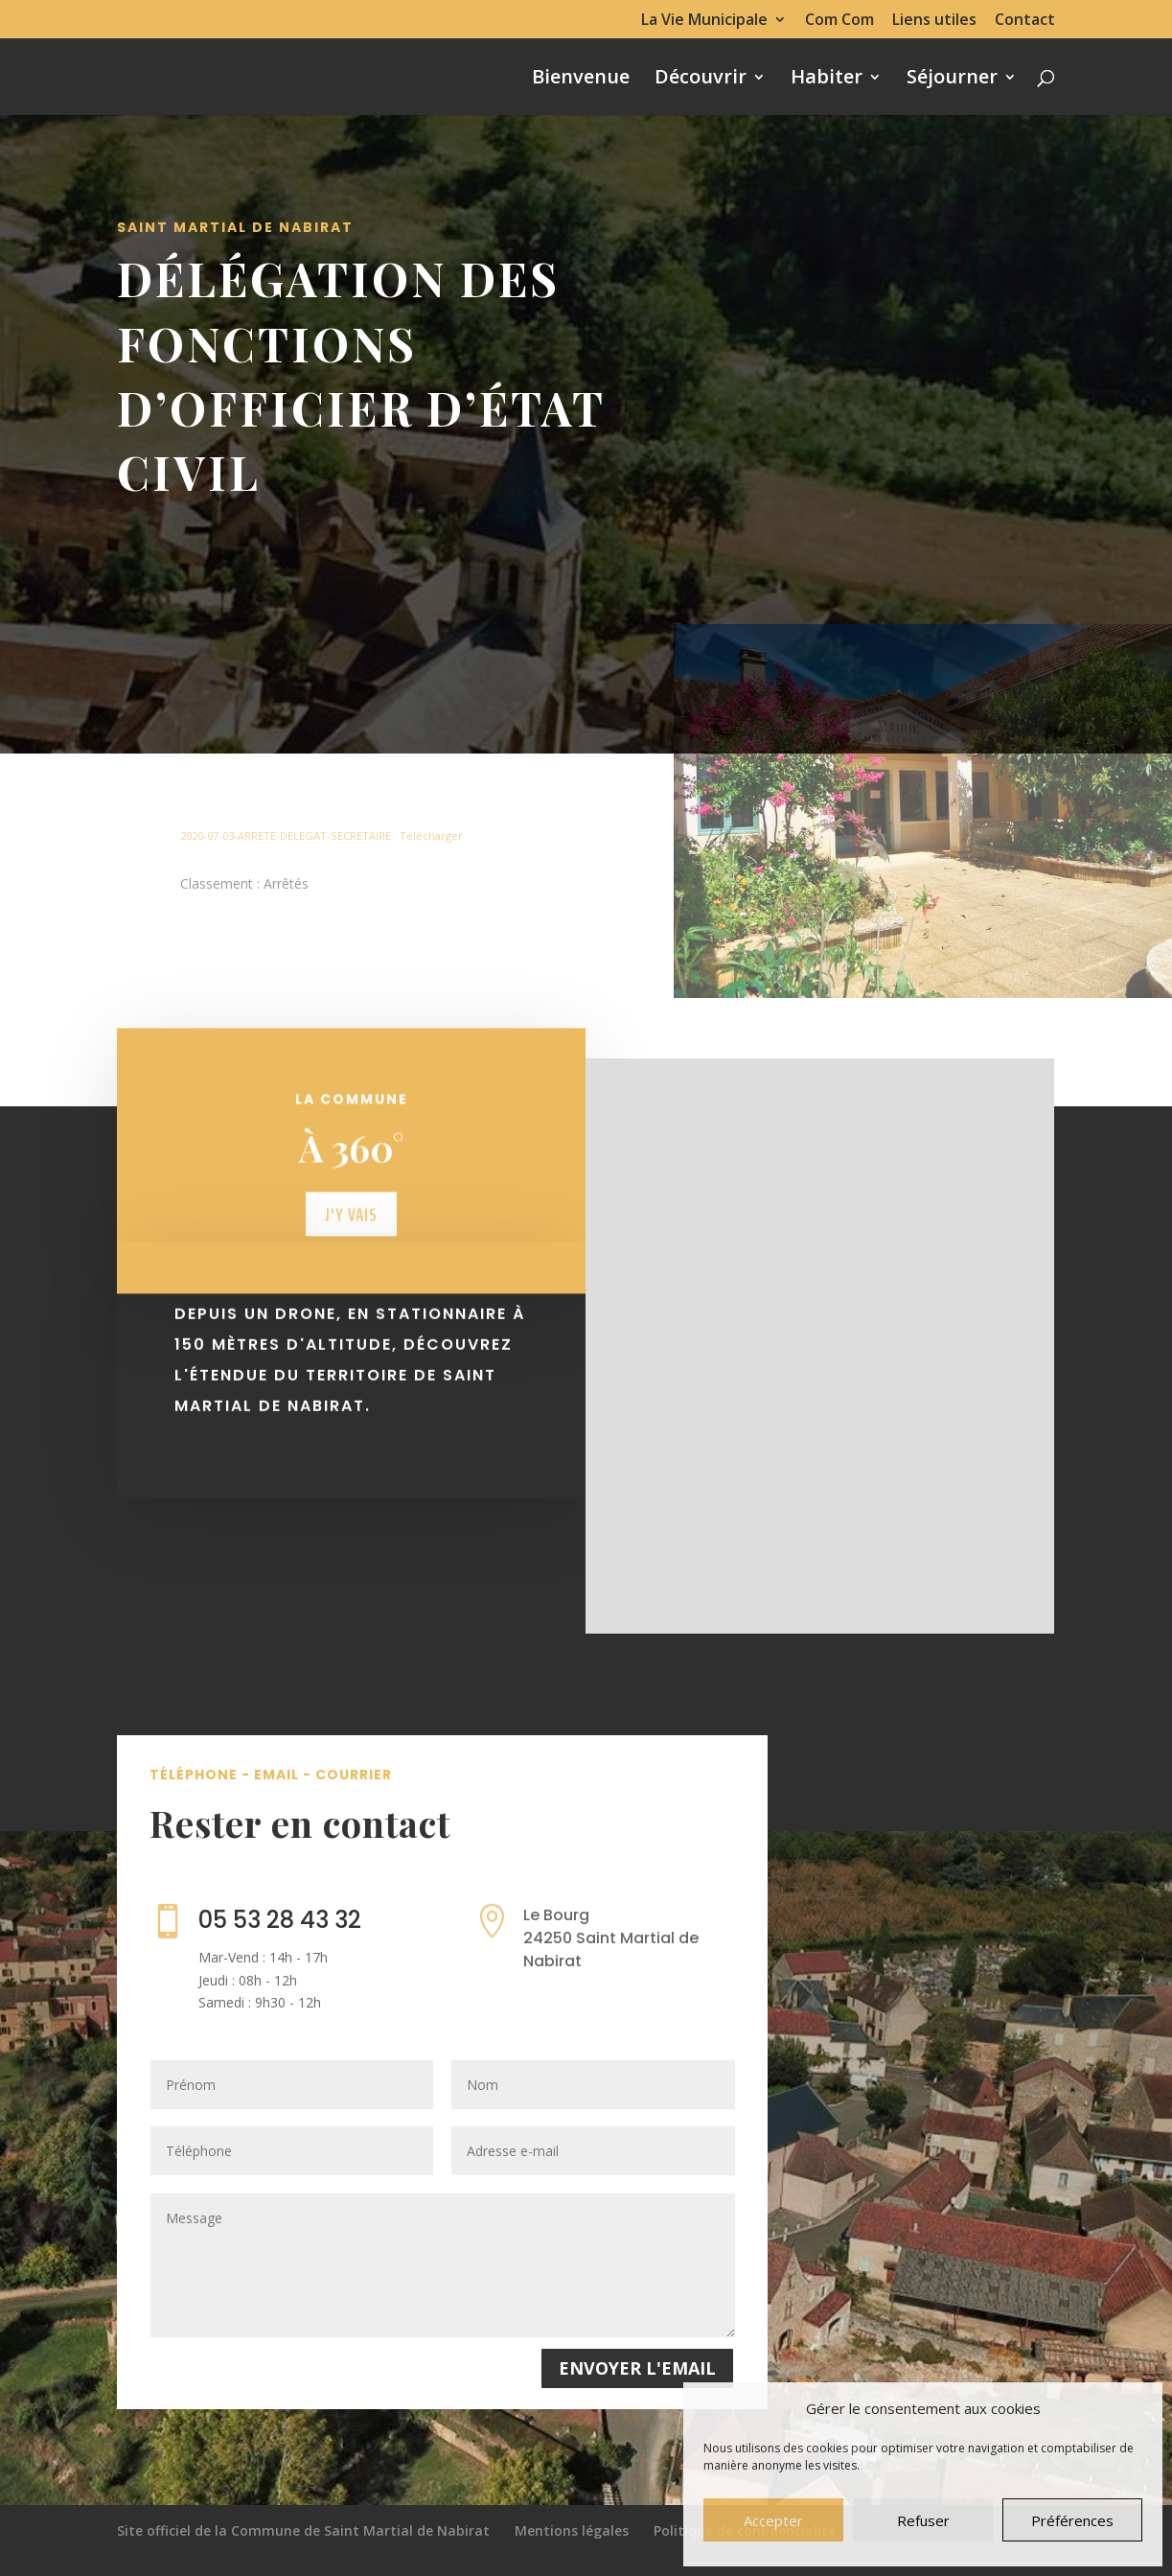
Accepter (773, 2520)
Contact (1025, 21)
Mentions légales (572, 2530)
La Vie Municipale (704, 21)
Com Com (839, 21)
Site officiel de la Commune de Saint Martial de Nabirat (303, 2530)
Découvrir (701, 79)
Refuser (923, 2520)
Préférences (1072, 2520)
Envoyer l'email (637, 2367)
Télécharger (431, 835)
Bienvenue (581, 79)
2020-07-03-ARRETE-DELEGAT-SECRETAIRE (285, 835)
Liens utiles (934, 21)
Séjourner (952, 79)
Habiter (826, 79)
